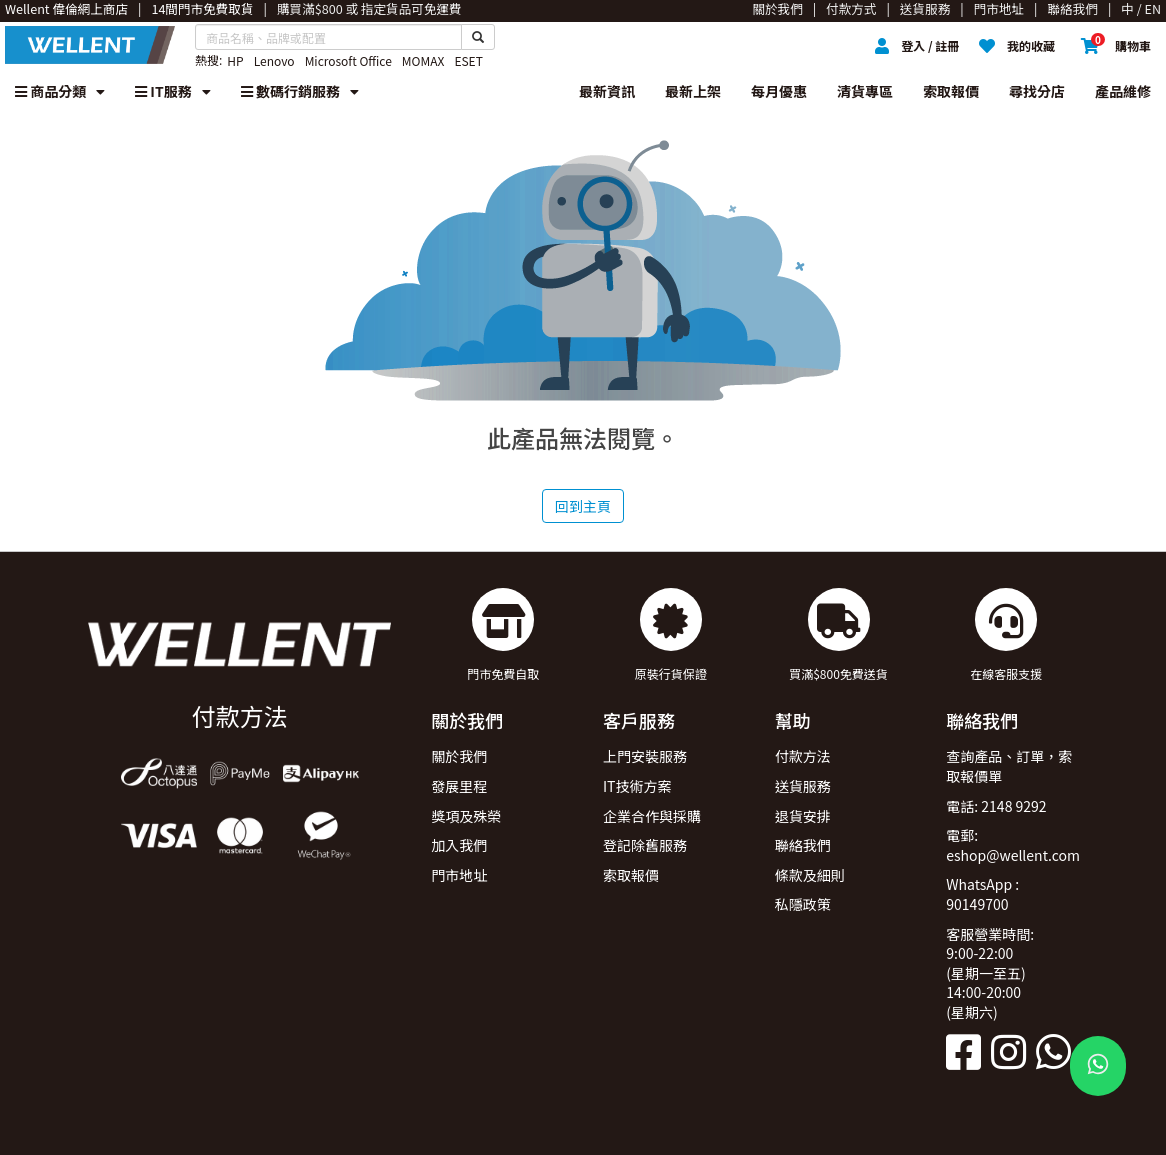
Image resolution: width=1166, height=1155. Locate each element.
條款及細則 (810, 875)
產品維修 (1123, 91)
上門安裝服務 (645, 756)
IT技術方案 (637, 786)
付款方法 (803, 756)
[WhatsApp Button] (1098, 1066)
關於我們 (459, 756)
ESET (468, 60)
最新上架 (693, 91)
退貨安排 (803, 816)
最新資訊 (607, 91)
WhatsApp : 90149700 (982, 894)
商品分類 (60, 91)
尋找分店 (1037, 91)
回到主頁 (583, 506)
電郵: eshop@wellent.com (1013, 845)
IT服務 (173, 91)
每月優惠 (779, 91)
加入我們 (459, 845)
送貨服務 (803, 786)
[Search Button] (478, 37)
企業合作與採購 (652, 816)
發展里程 (459, 786)
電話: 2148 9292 (996, 806)
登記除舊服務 (645, 845)
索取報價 (951, 91)
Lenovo (274, 60)
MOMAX (423, 60)
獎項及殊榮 (466, 816)
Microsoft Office (348, 60)
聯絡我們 (803, 845)
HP (235, 60)
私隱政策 (803, 904)
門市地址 (459, 875)
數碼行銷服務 (300, 91)
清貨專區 (865, 91)
